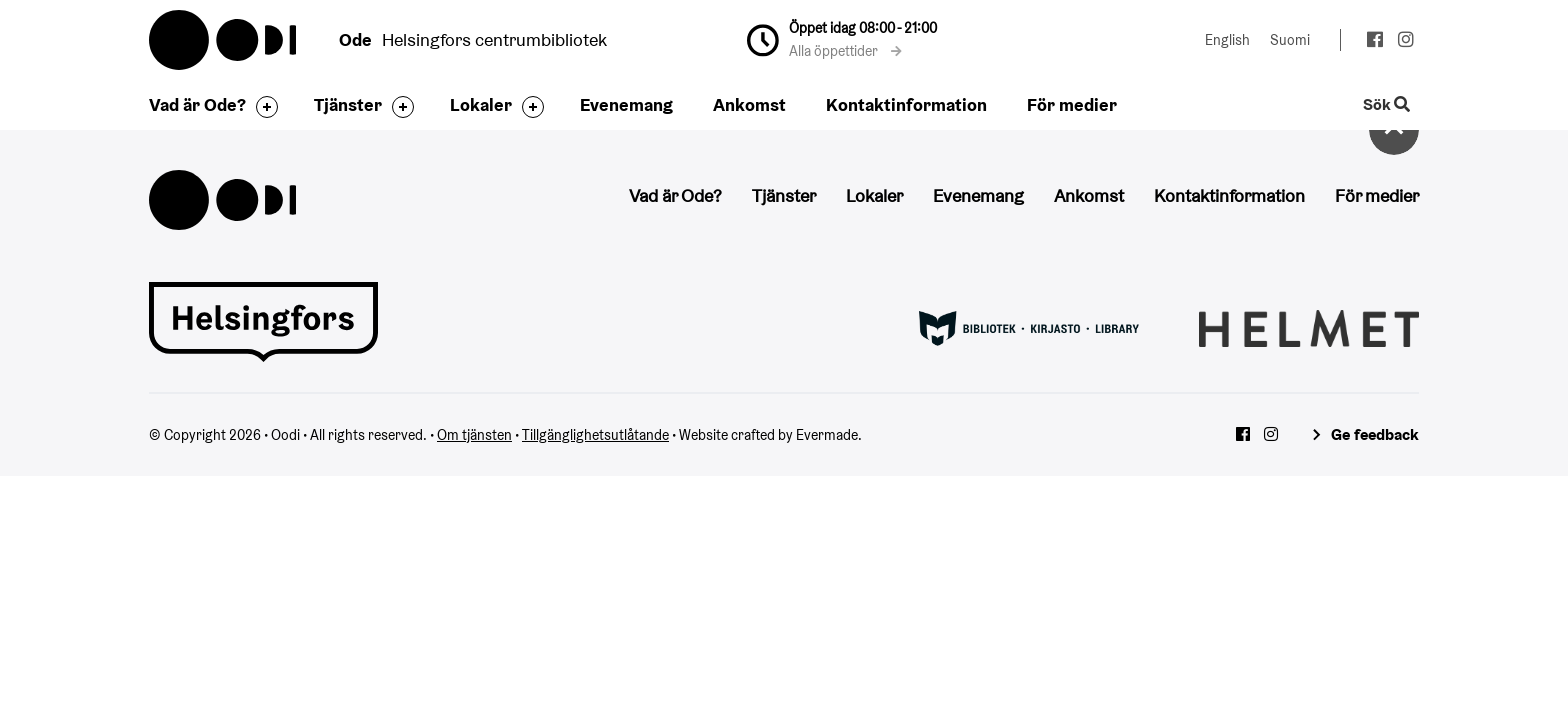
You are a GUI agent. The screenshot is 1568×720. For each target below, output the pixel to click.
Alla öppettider (845, 51)
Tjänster (348, 104)
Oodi (224, 40)
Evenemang (626, 104)
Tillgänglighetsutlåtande (595, 435)
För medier (1072, 104)
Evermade (827, 435)
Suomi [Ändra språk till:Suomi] (1290, 40)
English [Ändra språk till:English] (1227, 40)
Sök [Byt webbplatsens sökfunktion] (1387, 105)
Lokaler (481, 104)
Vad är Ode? (197, 104)
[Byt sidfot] (262, 107)
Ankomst (749, 104)
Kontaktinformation (906, 104)
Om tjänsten (474, 435)
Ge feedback (1375, 434)
